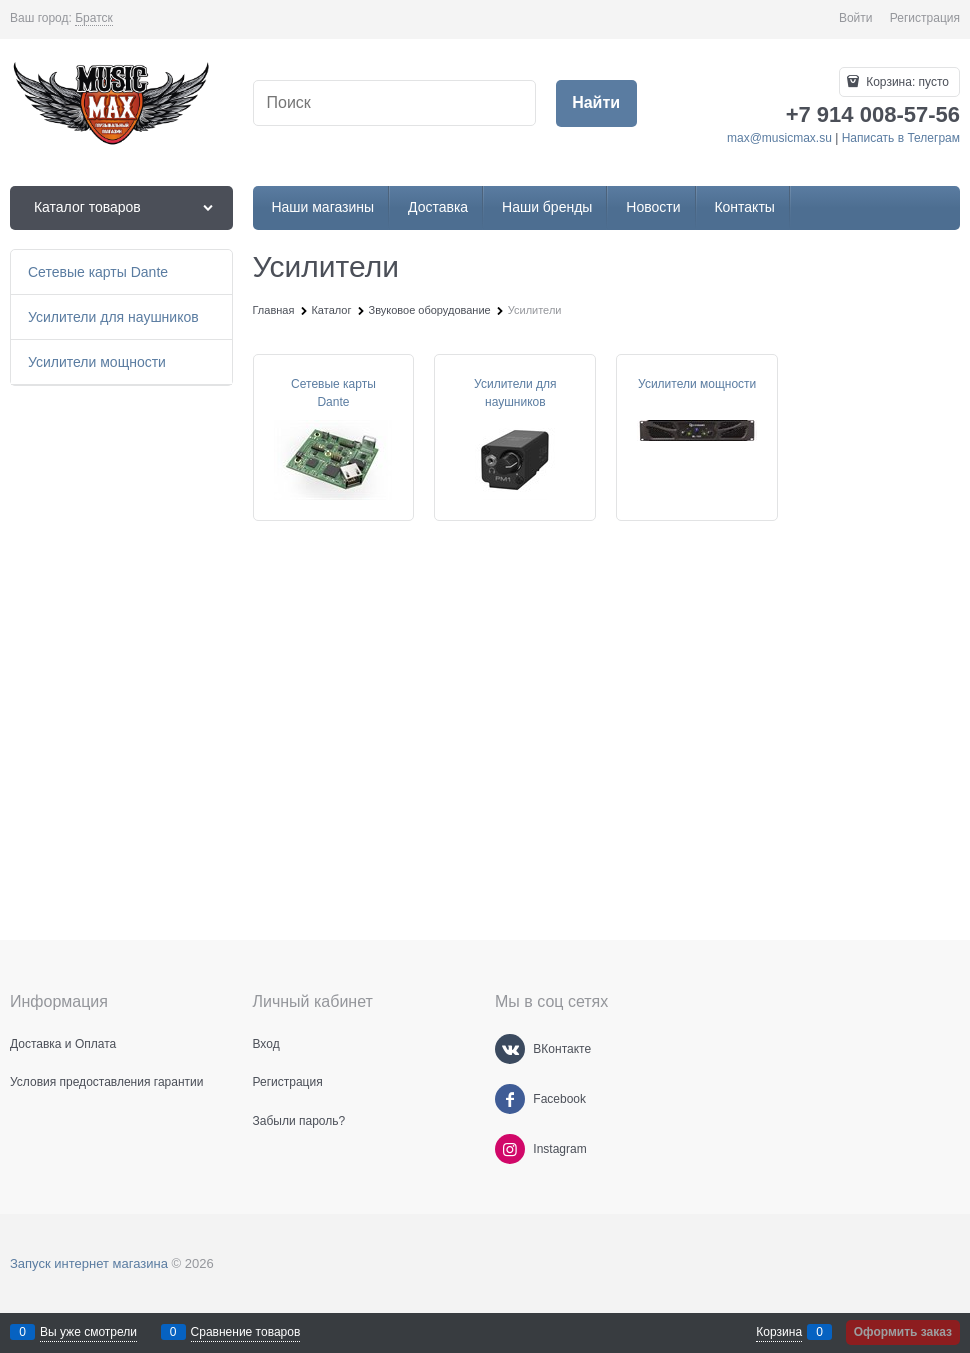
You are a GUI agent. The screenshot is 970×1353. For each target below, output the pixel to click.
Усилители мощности (697, 384)
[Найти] (596, 103)
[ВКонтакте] (510, 1049)
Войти (856, 18)
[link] (94, 18)
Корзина (779, 1332)
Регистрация (925, 18)
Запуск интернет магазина (89, 1263)
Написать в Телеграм (901, 138)
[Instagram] (510, 1149)
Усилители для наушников (515, 393)
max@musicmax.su (779, 138)
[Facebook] (510, 1099)
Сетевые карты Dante (333, 393)
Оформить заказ (903, 1332)
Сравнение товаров (246, 1332)
